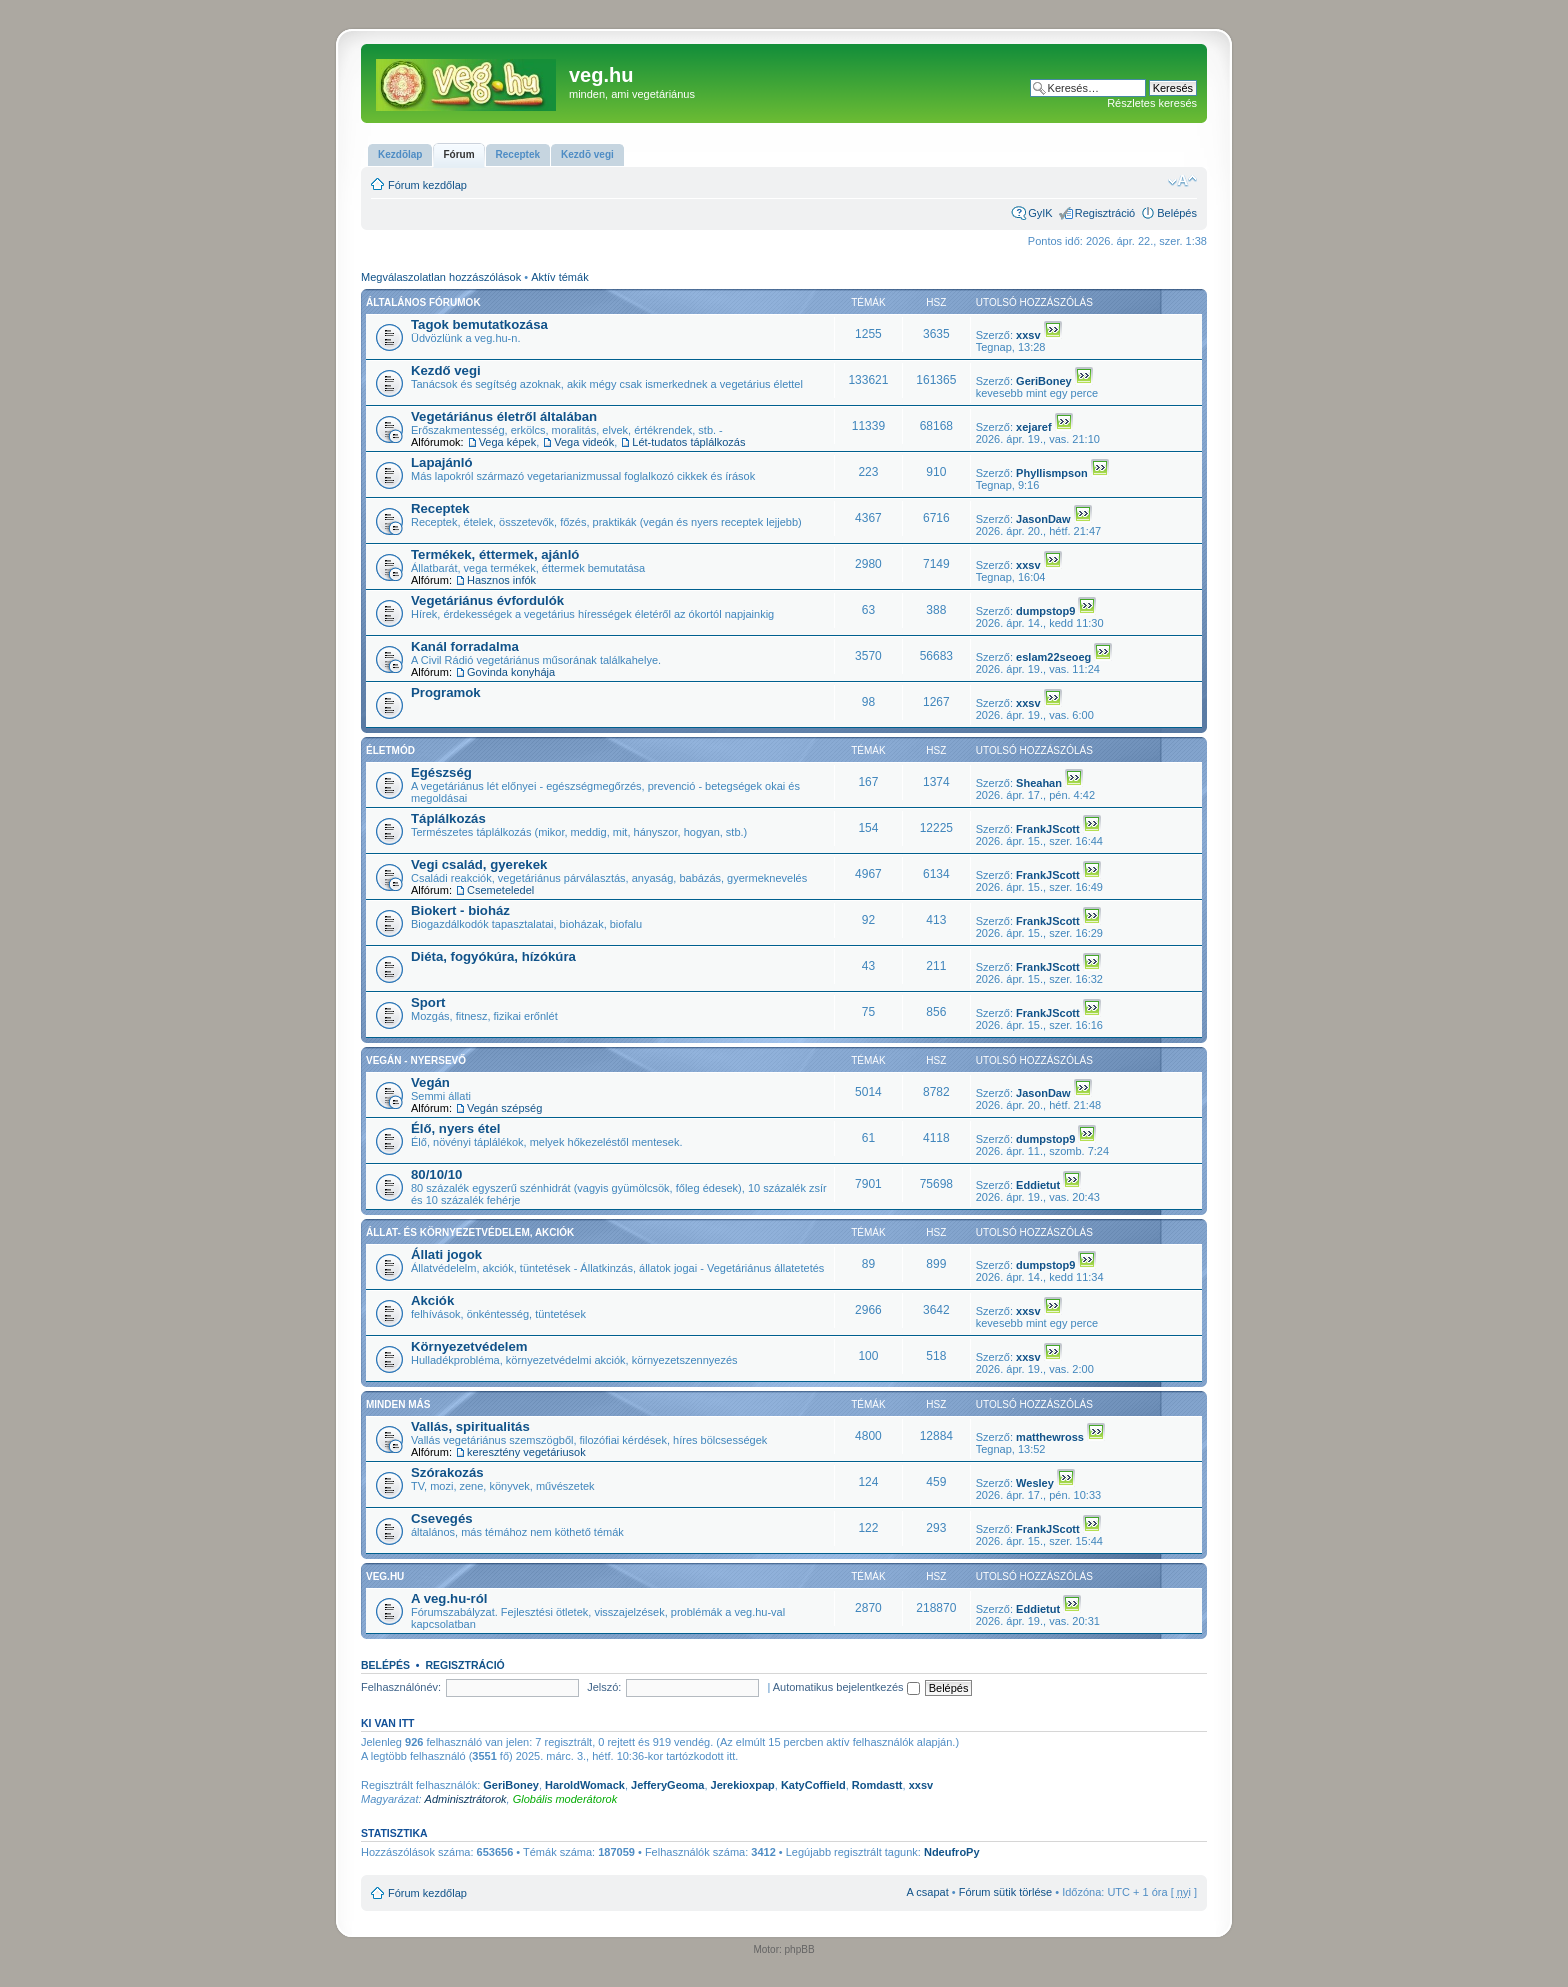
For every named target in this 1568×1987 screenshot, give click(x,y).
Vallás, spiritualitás (470, 1426)
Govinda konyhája (511, 672)
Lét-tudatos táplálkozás (688, 442)
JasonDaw (1043, 519)
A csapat (928, 1892)
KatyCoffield (813, 1785)
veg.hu (385, 1576)
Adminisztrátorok (466, 1799)
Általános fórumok (423, 302)
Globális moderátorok (565, 1799)
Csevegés (442, 1518)
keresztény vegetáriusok (526, 1452)
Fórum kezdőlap (427, 185)
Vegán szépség (504, 1108)
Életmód (390, 750)
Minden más (398, 1404)
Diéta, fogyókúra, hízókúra (493, 956)
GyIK (1040, 213)
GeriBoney (1044, 381)
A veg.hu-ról (449, 1598)
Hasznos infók (501, 580)
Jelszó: (604, 1687)
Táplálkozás (448, 818)
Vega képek (508, 442)
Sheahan (1039, 783)
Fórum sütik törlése (1006, 1892)
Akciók (432, 1300)
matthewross (1050, 1437)
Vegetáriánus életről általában (504, 416)
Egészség (441, 772)
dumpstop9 (1045, 611)
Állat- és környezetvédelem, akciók (470, 1232)
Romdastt (877, 1785)
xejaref (1033, 427)
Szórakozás (447, 1472)
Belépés (1177, 213)
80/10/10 (436, 1174)
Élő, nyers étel (455, 1128)
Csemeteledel (500, 890)
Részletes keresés (1152, 103)
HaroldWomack (585, 1785)
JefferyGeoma (667, 1785)
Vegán (430, 1082)
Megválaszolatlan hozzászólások (441, 277)
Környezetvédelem (469, 1346)
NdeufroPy (952, 1852)
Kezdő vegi (446, 370)
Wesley (1035, 1483)
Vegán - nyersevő (416, 1060)
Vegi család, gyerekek (479, 864)
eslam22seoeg (1053, 657)
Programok (446, 692)
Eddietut (1038, 1185)
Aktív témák (559, 277)
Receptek (440, 508)
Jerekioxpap (743, 1785)
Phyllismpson (1052, 473)
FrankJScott (1048, 829)
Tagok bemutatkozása (479, 324)
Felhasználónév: (401, 1687)
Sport (428, 1002)
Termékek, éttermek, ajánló (495, 554)
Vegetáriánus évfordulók (487, 600)
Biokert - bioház (460, 910)
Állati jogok (446, 1254)
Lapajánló (442, 462)
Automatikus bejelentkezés (846, 1687)
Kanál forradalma (465, 646)
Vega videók (584, 442)
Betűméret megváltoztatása (1182, 181)
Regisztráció (1105, 213)
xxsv (1028, 335)
